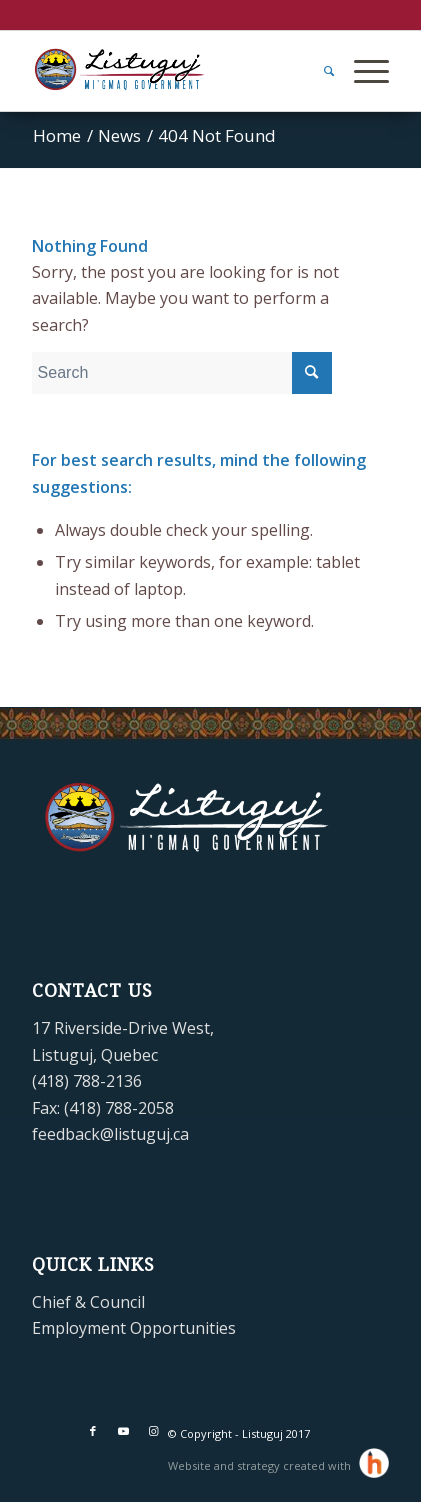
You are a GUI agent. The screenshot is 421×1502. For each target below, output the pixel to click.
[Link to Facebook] (93, 1431)
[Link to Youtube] (123, 1431)
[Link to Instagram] (153, 1431)
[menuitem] (319, 71)
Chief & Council (88, 1302)
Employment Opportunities (134, 1328)
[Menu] (361, 71)
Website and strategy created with (261, 1465)
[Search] (319, 71)
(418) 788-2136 (87, 1081)
